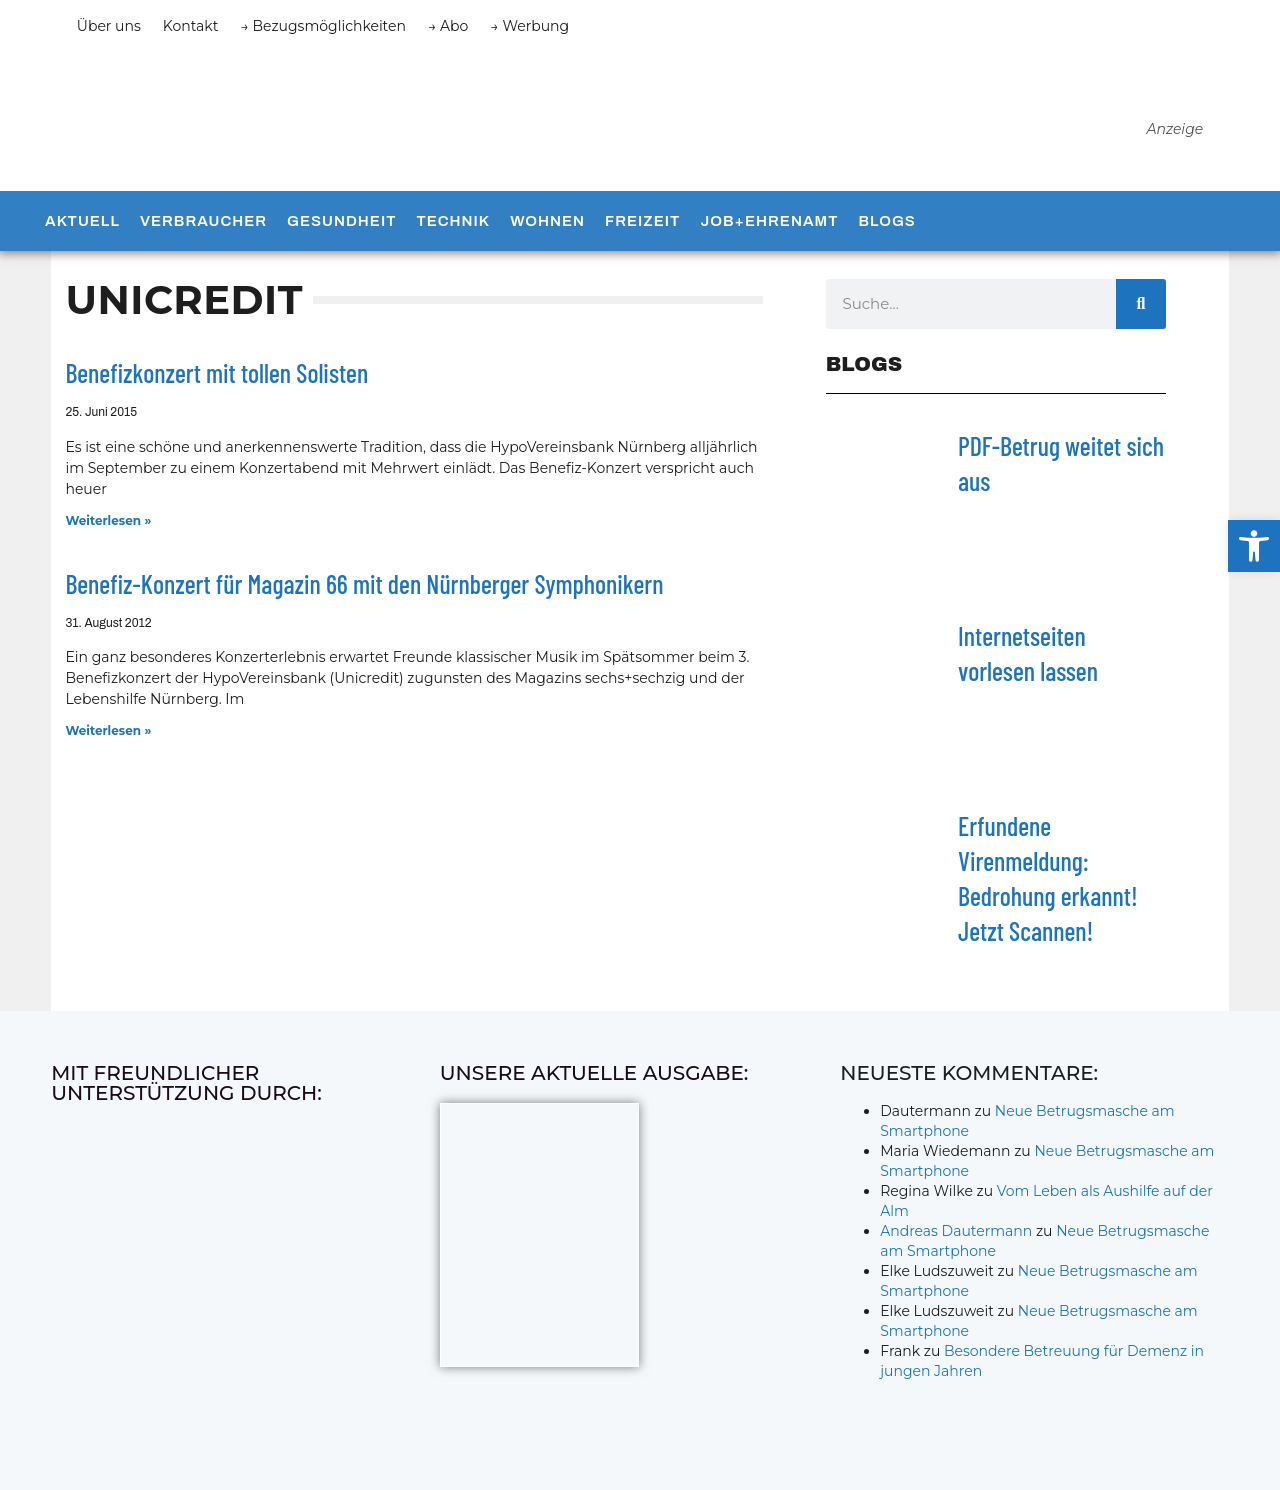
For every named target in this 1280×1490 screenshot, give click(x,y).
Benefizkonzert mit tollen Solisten (216, 373)
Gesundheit (341, 222)
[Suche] (1141, 305)
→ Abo (448, 26)
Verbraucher (203, 222)
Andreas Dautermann (956, 1231)
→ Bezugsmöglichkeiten (323, 26)
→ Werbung (529, 26)
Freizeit (642, 222)
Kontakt (191, 26)
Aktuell (82, 222)
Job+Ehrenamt (769, 222)
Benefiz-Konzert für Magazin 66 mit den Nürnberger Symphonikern (364, 583)
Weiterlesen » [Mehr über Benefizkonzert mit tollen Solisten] (108, 520)
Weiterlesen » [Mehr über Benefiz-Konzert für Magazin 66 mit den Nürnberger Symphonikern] (108, 731)
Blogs (886, 222)
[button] (1254, 546)
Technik (453, 222)
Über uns (109, 26)
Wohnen (547, 222)
